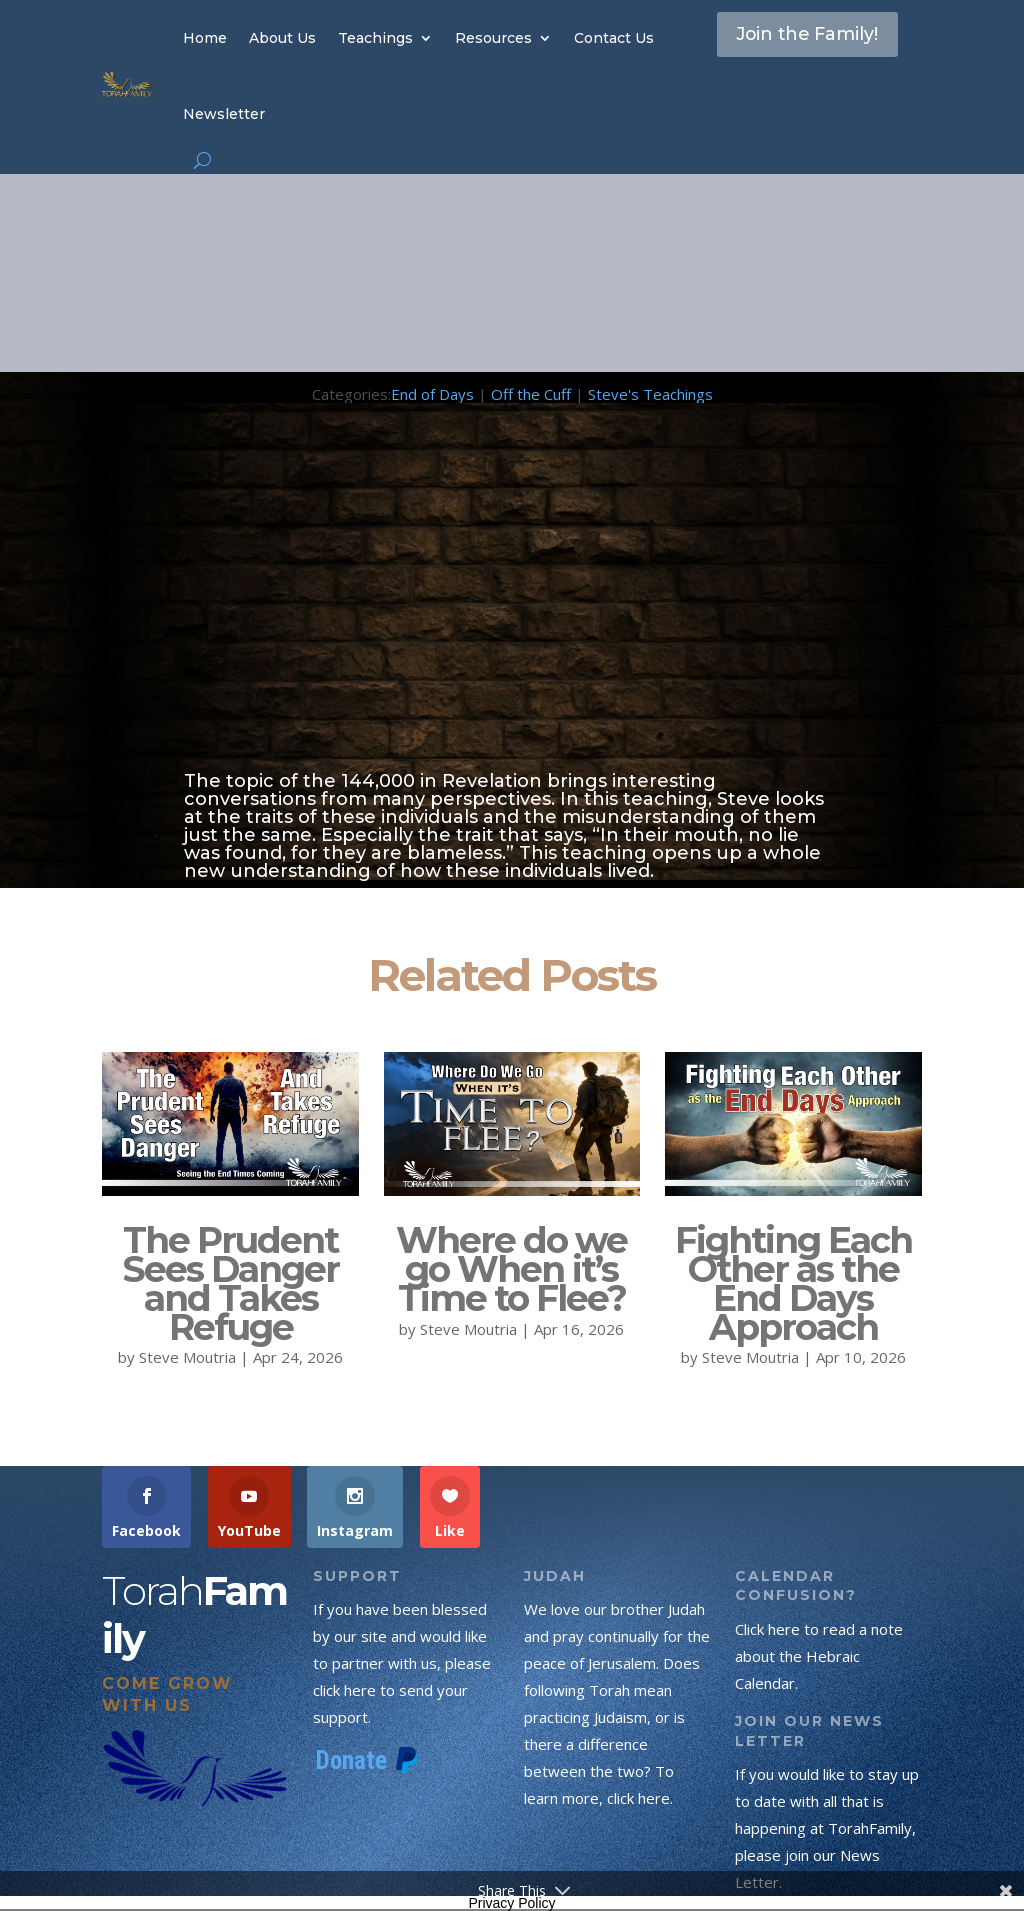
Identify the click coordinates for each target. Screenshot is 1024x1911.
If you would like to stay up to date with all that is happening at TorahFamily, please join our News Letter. (827, 1828)
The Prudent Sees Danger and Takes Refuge (230, 1283)
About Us (282, 38)
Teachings (375, 38)
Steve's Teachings (650, 394)
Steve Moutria (187, 1357)
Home (205, 38)
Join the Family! (780, 54)
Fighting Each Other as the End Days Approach (793, 1283)
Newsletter (224, 114)
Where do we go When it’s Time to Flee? (511, 1269)
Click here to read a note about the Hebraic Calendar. (819, 1656)
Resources (493, 38)
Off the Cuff (531, 394)
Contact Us (614, 38)
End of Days (432, 394)
